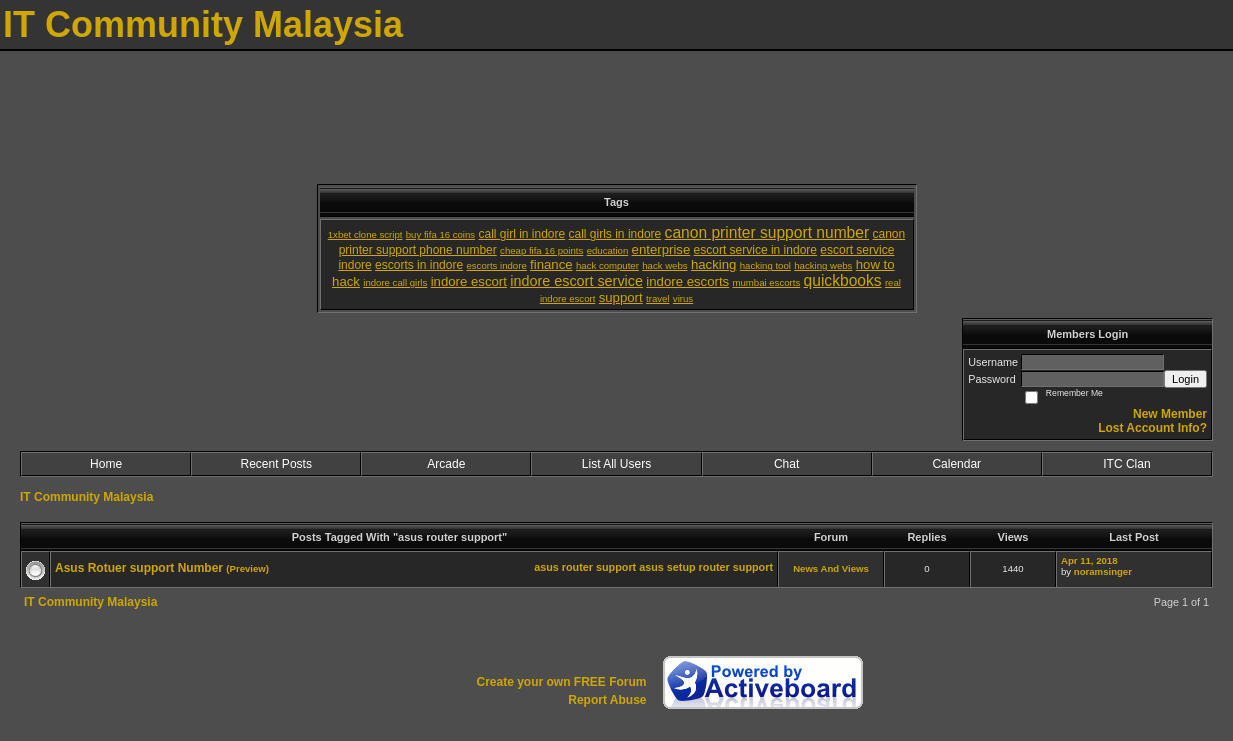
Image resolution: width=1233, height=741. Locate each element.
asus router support (585, 567)
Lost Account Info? (1152, 428)
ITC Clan (1126, 464)
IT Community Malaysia (86, 497)
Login (1185, 379)
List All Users (616, 464)
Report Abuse (607, 700)
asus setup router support (706, 567)
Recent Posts (276, 464)
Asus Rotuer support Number (139, 568)
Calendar (956, 464)
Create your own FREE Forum (561, 682)
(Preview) (247, 568)
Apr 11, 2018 (1089, 560)
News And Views (831, 568)
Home (106, 464)
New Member (1170, 414)
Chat (786, 464)
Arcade (446, 464)
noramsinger (1103, 571)
